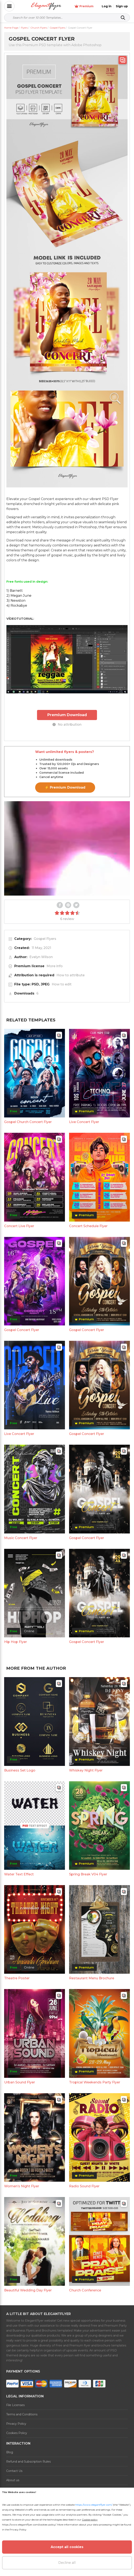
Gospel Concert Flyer (21, 1330)
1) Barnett (14, 591)
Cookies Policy (16, 2433)
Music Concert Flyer (20, 1538)
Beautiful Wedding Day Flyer (28, 2290)
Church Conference (85, 2290)
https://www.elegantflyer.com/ (93, 2504)
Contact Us (14, 2471)
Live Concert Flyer (84, 1122)
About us (12, 2480)
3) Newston (15, 601)
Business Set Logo (19, 1770)
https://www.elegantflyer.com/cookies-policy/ (29, 2524)
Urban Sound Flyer (19, 2082)
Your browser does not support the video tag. (67, 848)
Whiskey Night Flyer (86, 1770)
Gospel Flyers (45, 939)
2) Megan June (18, 596)
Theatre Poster (17, 1978)
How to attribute (70, 975)
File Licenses (15, 2405)
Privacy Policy (16, 2424)
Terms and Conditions (21, 2414)
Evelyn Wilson (41, 957)
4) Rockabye (16, 605)
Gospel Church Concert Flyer (28, 1122)
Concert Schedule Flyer (88, 1226)
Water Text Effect (19, 1874)
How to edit (62, 984)
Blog (9, 2452)
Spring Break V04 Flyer (88, 1874)
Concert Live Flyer (19, 1226)
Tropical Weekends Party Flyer (94, 2082)
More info (55, 966)
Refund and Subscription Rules (28, 2461)
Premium (84, 6)
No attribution (67, 724)
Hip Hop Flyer (15, 1642)
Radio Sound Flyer (84, 2186)
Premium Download (67, 715)
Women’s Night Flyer (21, 2186)
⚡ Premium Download (65, 787)
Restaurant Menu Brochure (91, 1978)
